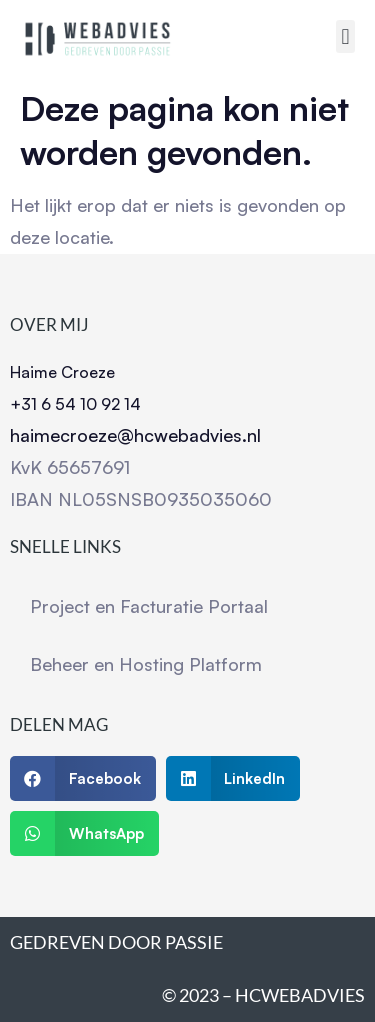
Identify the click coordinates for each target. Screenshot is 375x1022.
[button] (345, 36)
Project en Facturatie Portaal (149, 606)
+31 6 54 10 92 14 (75, 404)
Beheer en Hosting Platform (146, 664)
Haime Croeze (62, 372)
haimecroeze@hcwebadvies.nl (135, 435)
